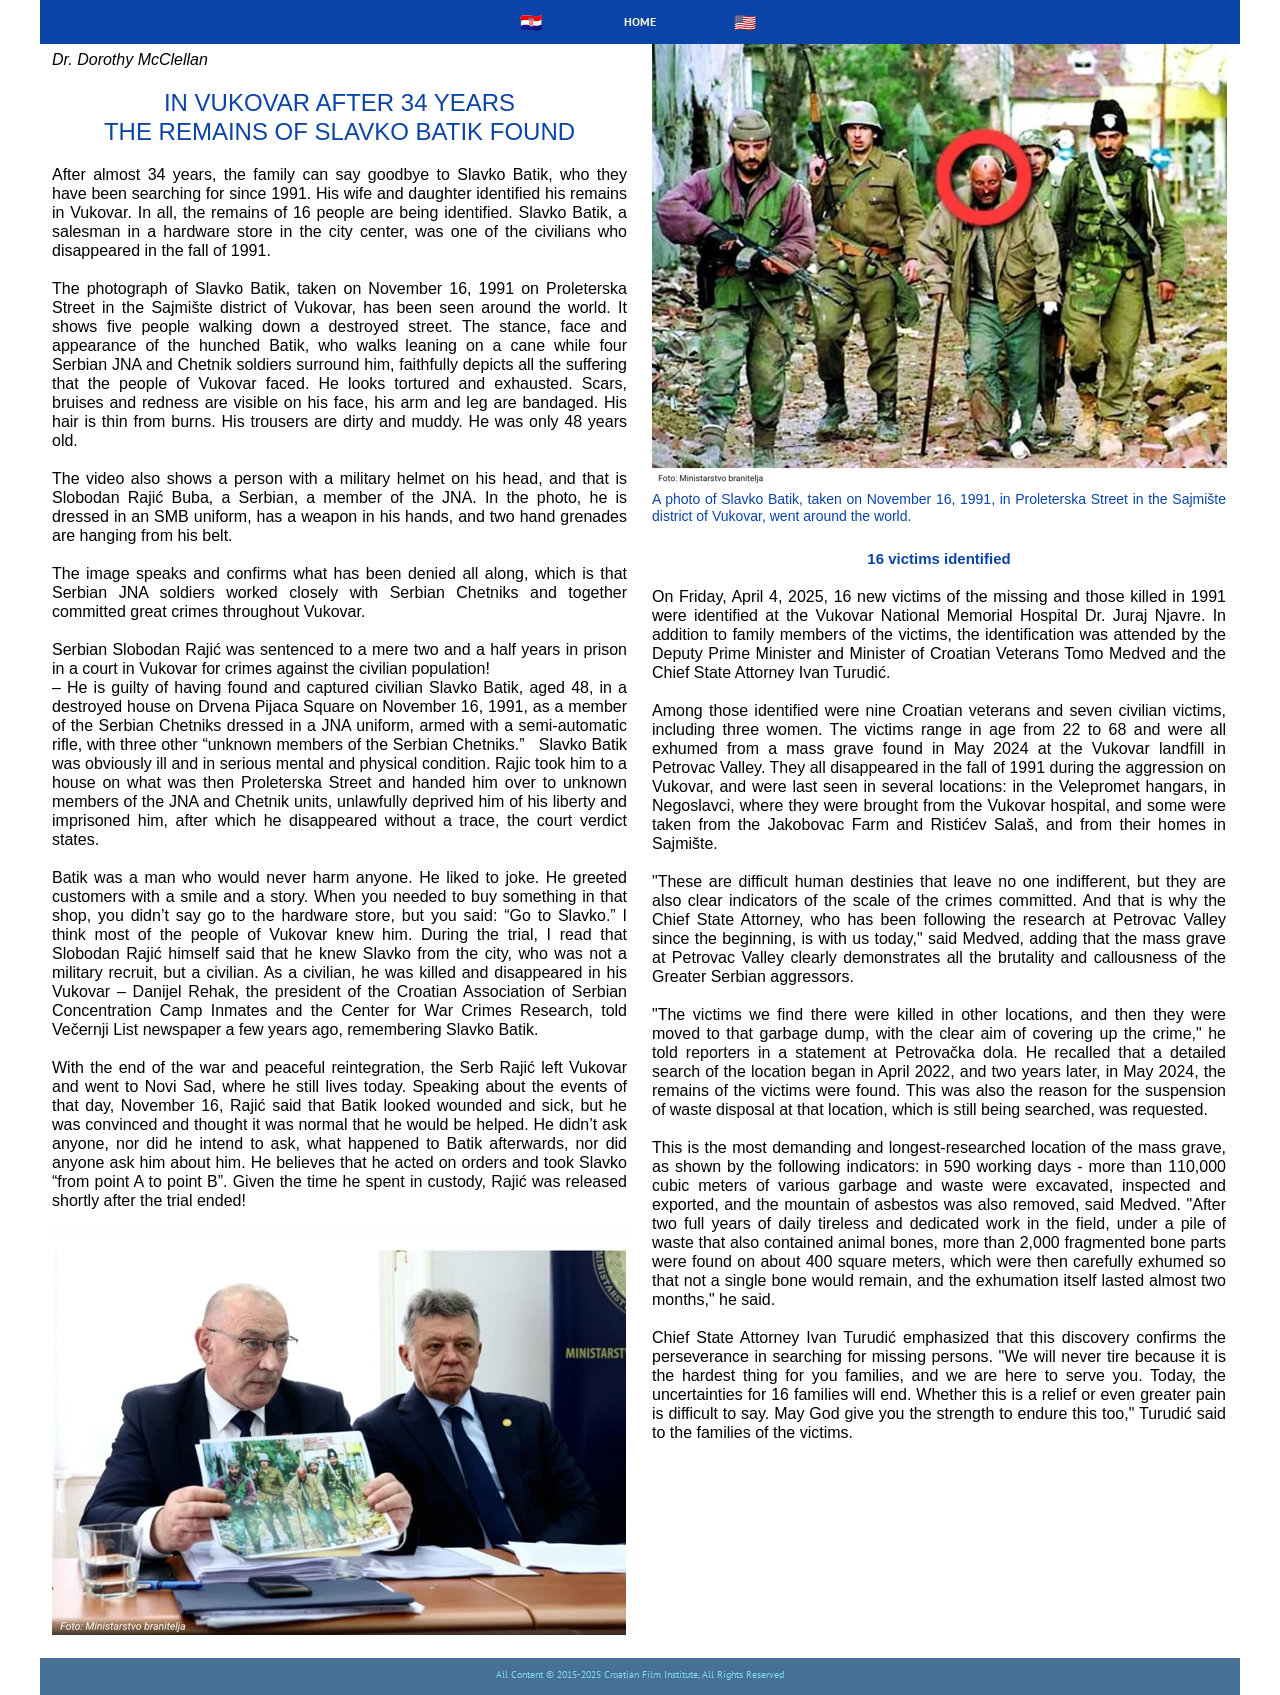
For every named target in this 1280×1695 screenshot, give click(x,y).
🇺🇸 (745, 22)
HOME (640, 21)
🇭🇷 (531, 22)
